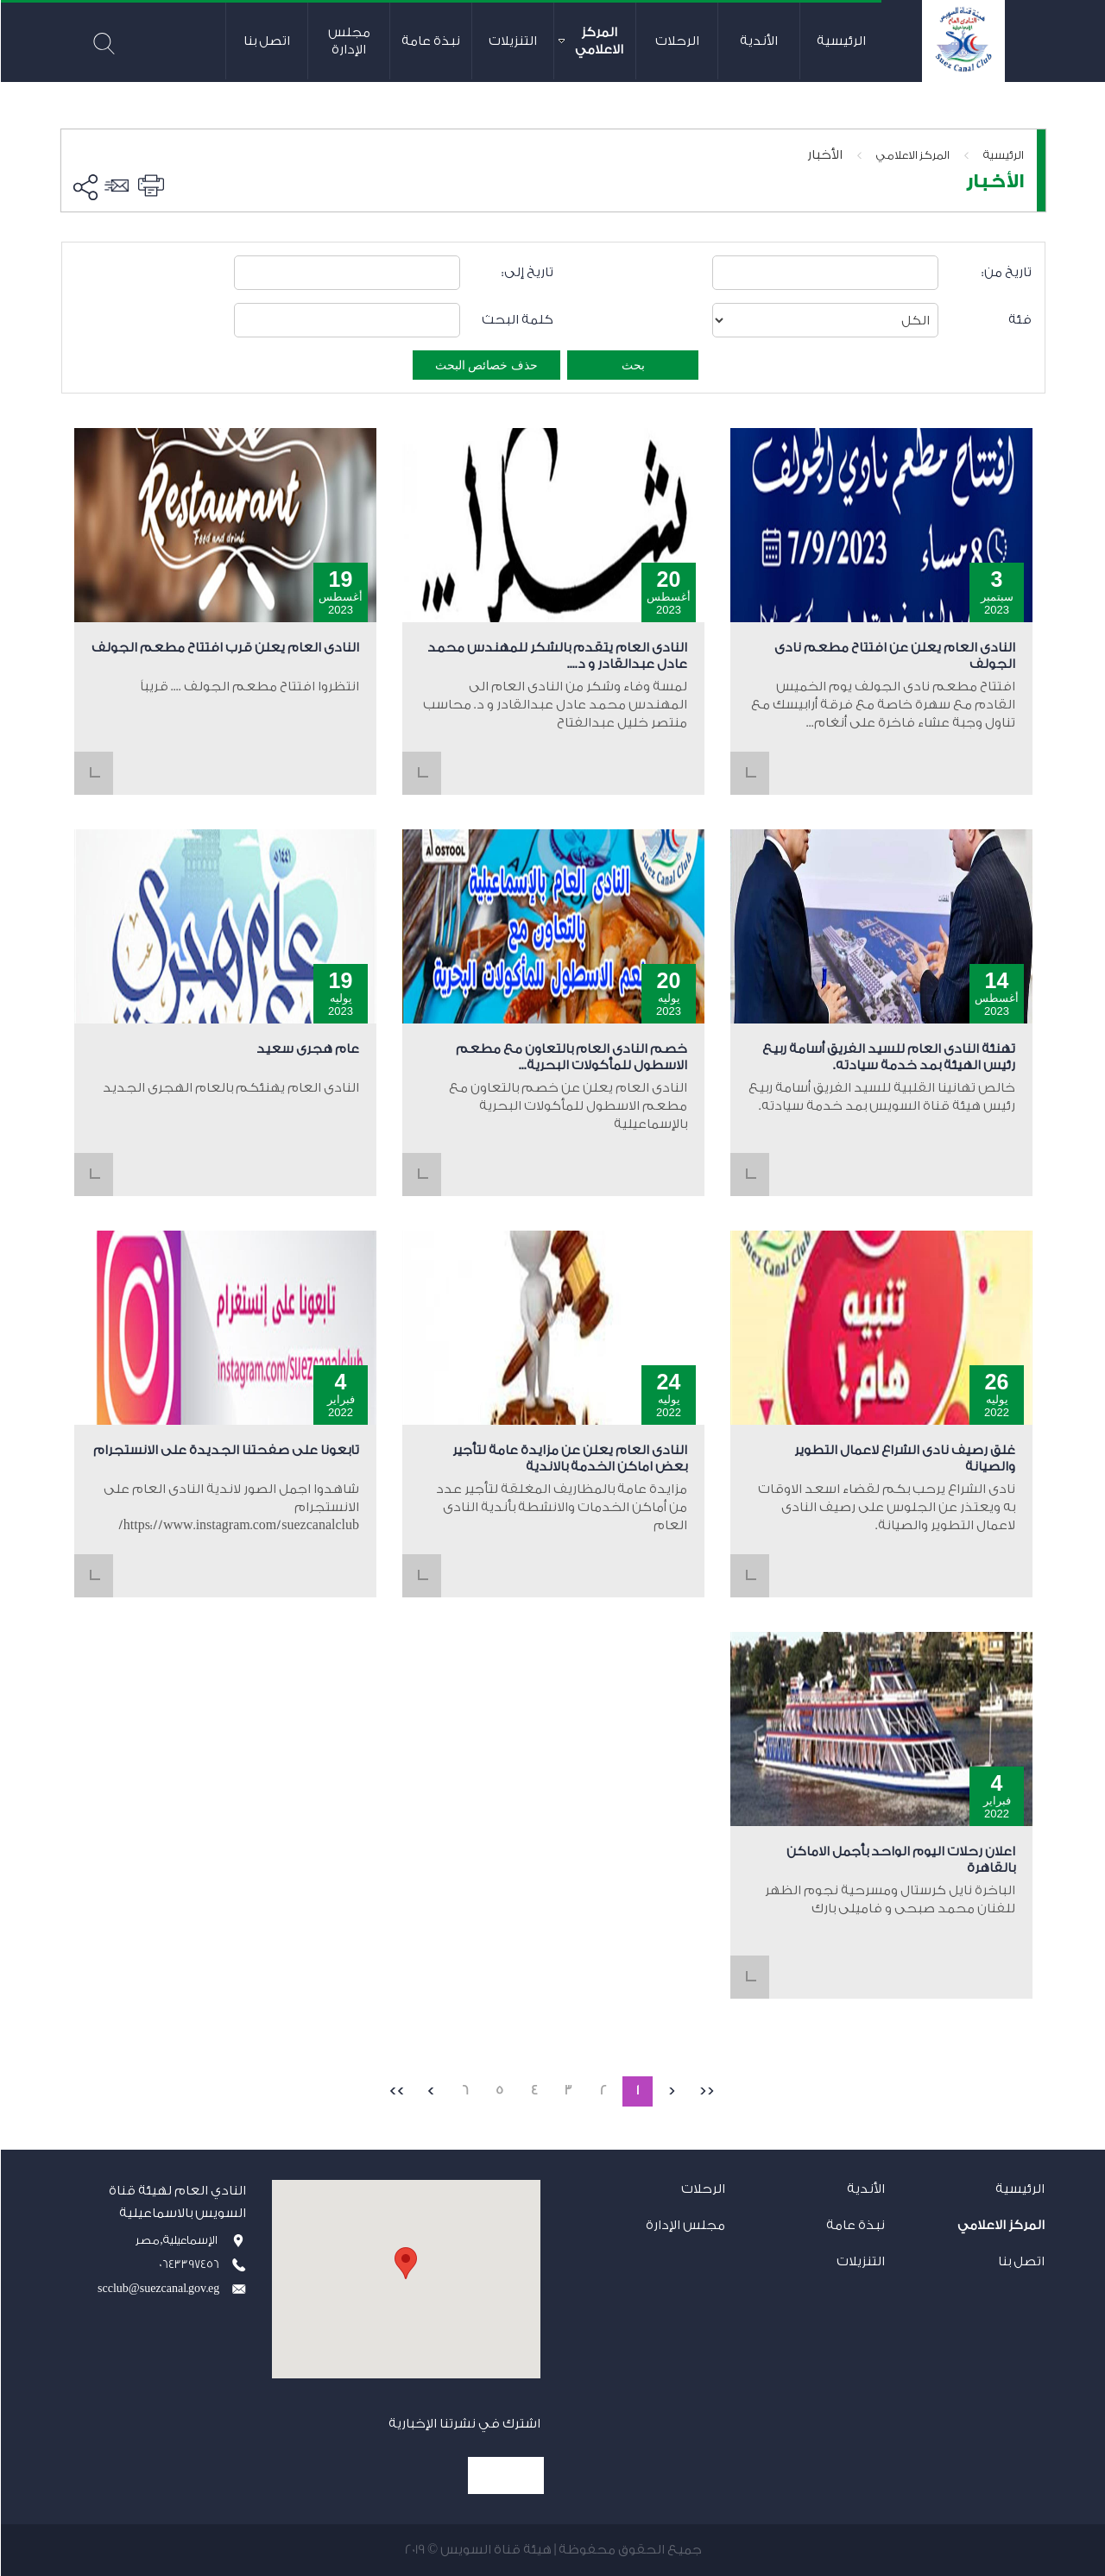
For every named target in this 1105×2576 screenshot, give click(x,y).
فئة (1019, 319)
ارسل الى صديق (118, 185)
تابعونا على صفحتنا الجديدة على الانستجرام (225, 1450)
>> (395, 2090)
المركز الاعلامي (912, 154)
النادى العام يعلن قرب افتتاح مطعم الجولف (224, 647)
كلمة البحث (516, 319)
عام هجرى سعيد (307, 1049)
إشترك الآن (505, 2475)
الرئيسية (1002, 154)
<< (706, 2090)
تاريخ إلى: (526, 272)
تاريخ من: (1006, 272)
